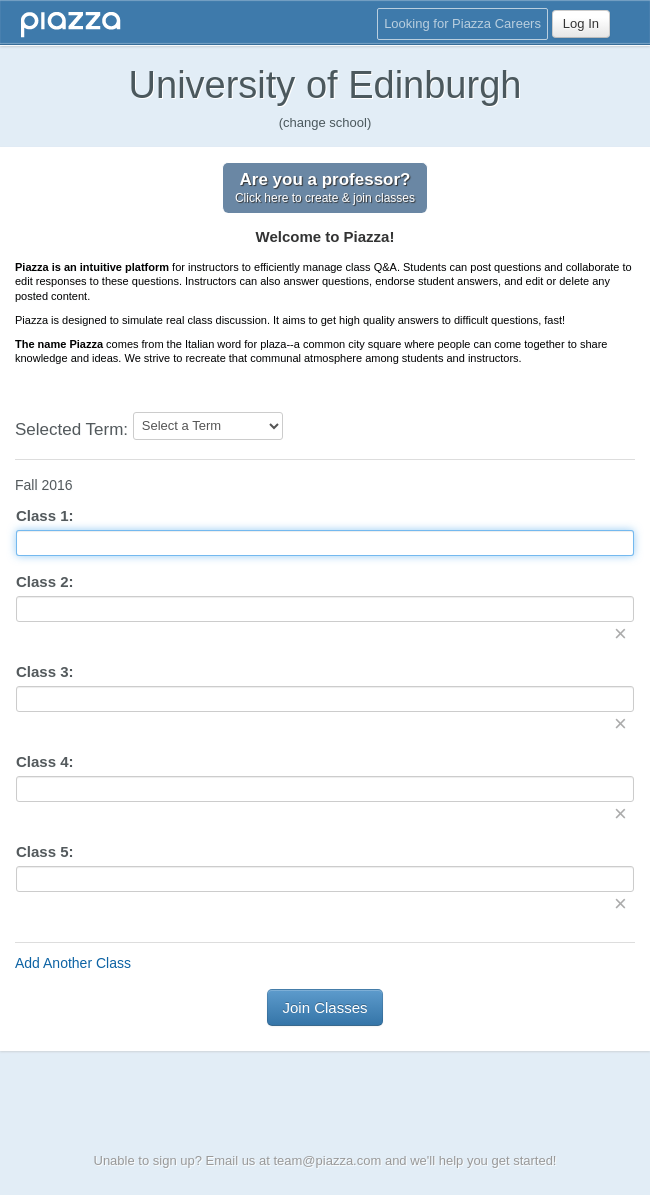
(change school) (325, 122)
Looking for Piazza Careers (462, 23)
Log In (581, 23)
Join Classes (324, 1007)
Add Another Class (73, 963)
